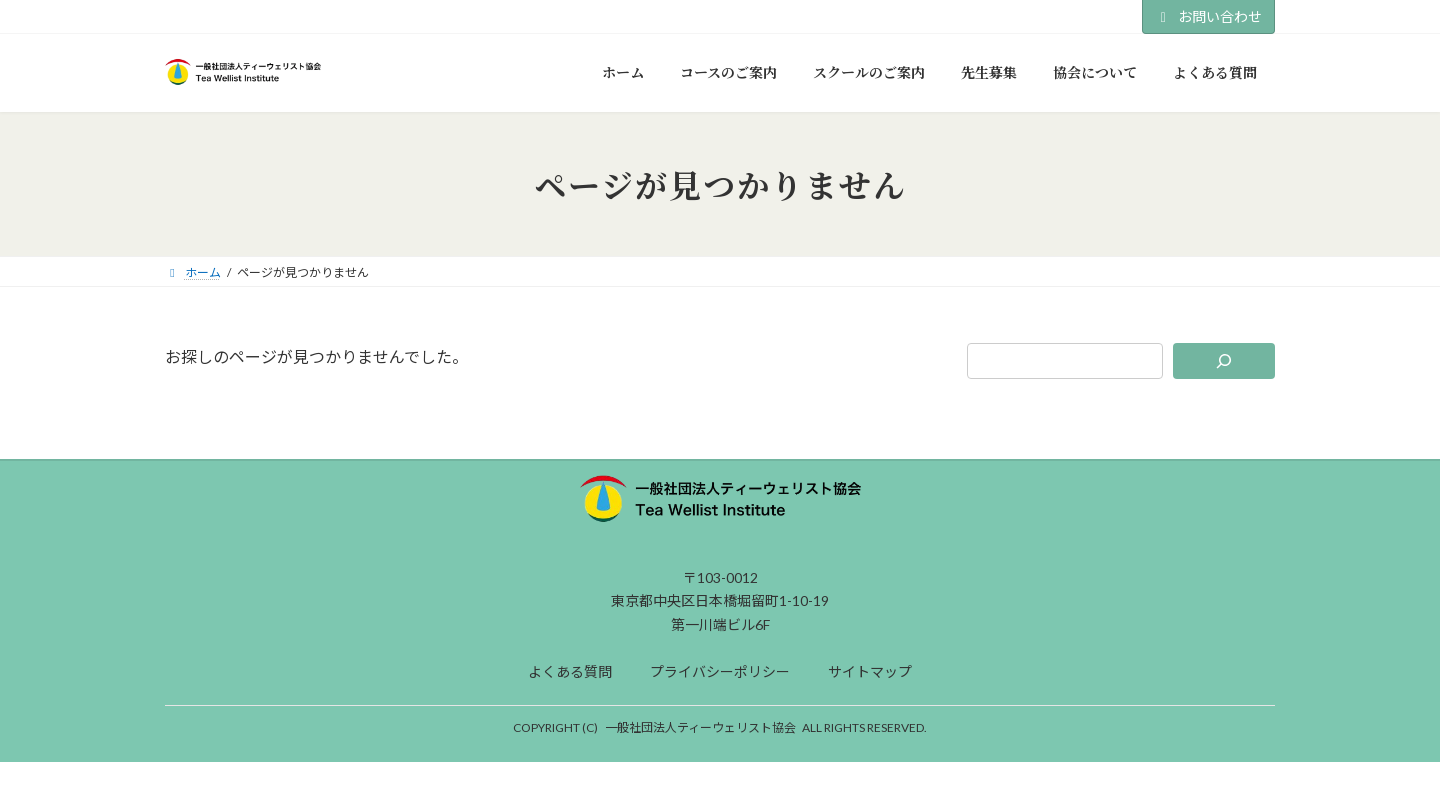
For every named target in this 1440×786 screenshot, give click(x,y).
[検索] (1224, 361)
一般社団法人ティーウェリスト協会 (700, 727)
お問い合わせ (1209, 16)
